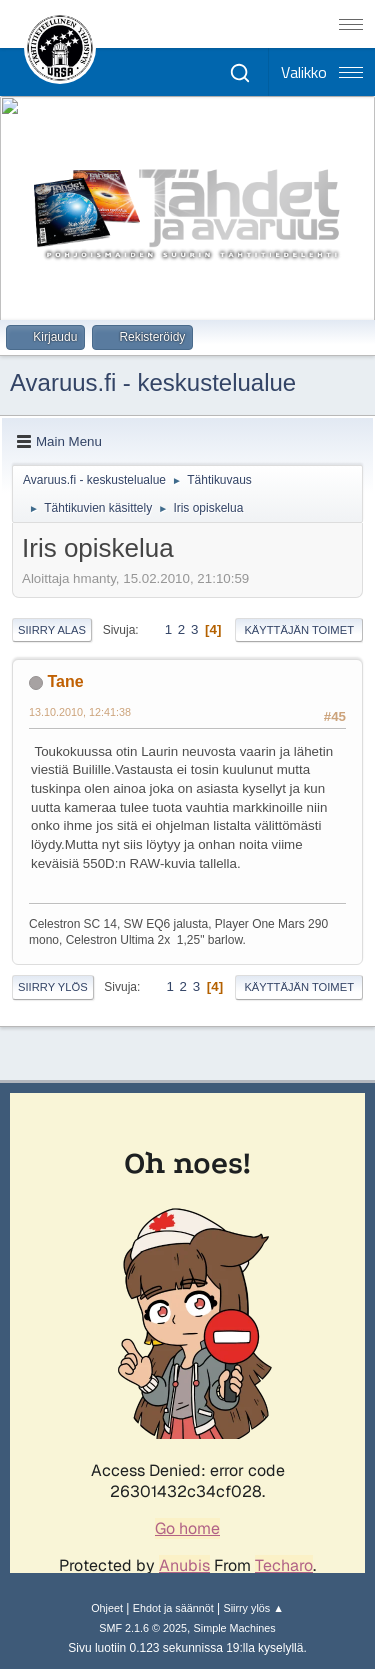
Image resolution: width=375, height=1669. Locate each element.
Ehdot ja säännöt (173, 1608)
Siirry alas (52, 630)
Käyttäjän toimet (299, 630)
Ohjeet (107, 1608)
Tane (65, 681)
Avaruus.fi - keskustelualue (153, 382)
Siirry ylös (53, 987)
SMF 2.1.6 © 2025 (143, 1628)
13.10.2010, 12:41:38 (80, 712)
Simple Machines (235, 1628)
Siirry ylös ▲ (253, 1608)
